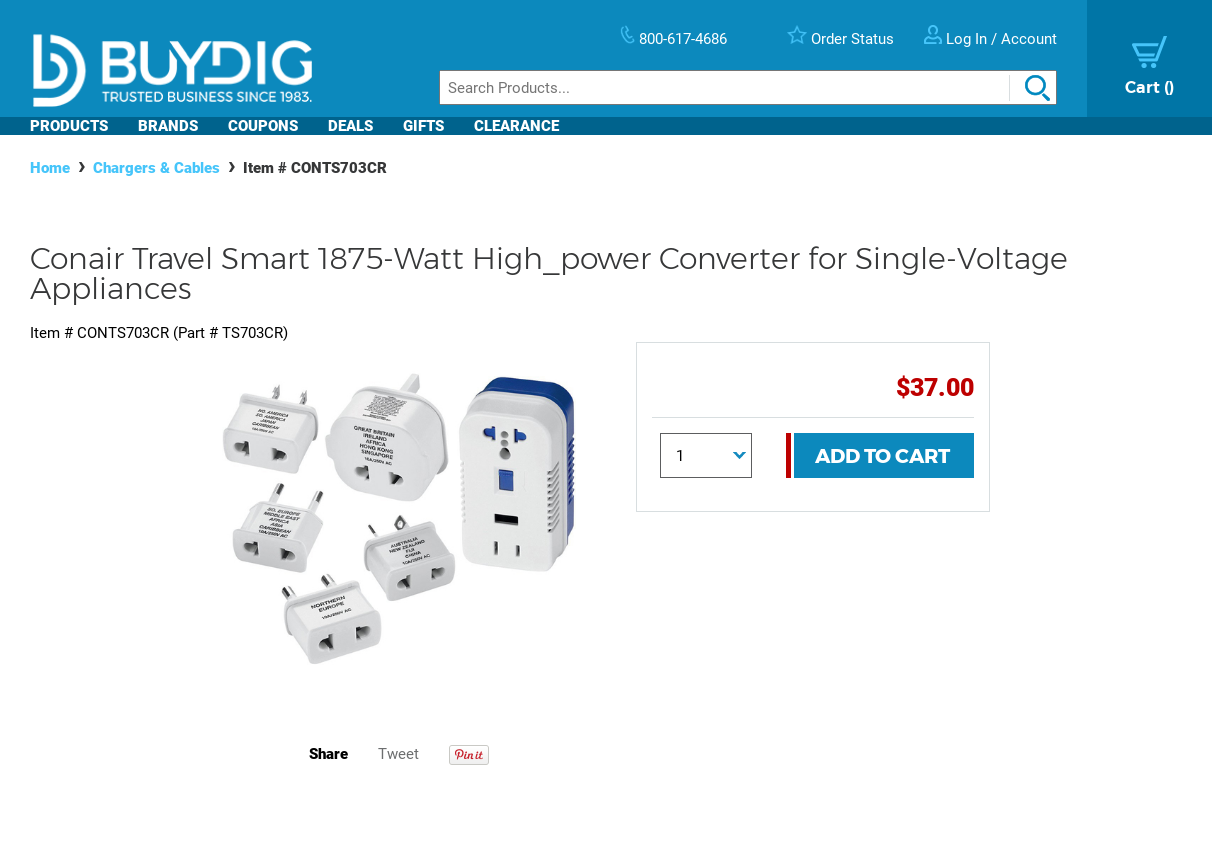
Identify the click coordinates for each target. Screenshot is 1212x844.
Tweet (398, 754)
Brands (168, 126)
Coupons (263, 126)
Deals (350, 126)
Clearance (516, 126)
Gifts (423, 126)
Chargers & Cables (156, 168)
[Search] (748, 87)
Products (69, 126)
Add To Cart (882, 456)
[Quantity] (706, 455)
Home (50, 168)
